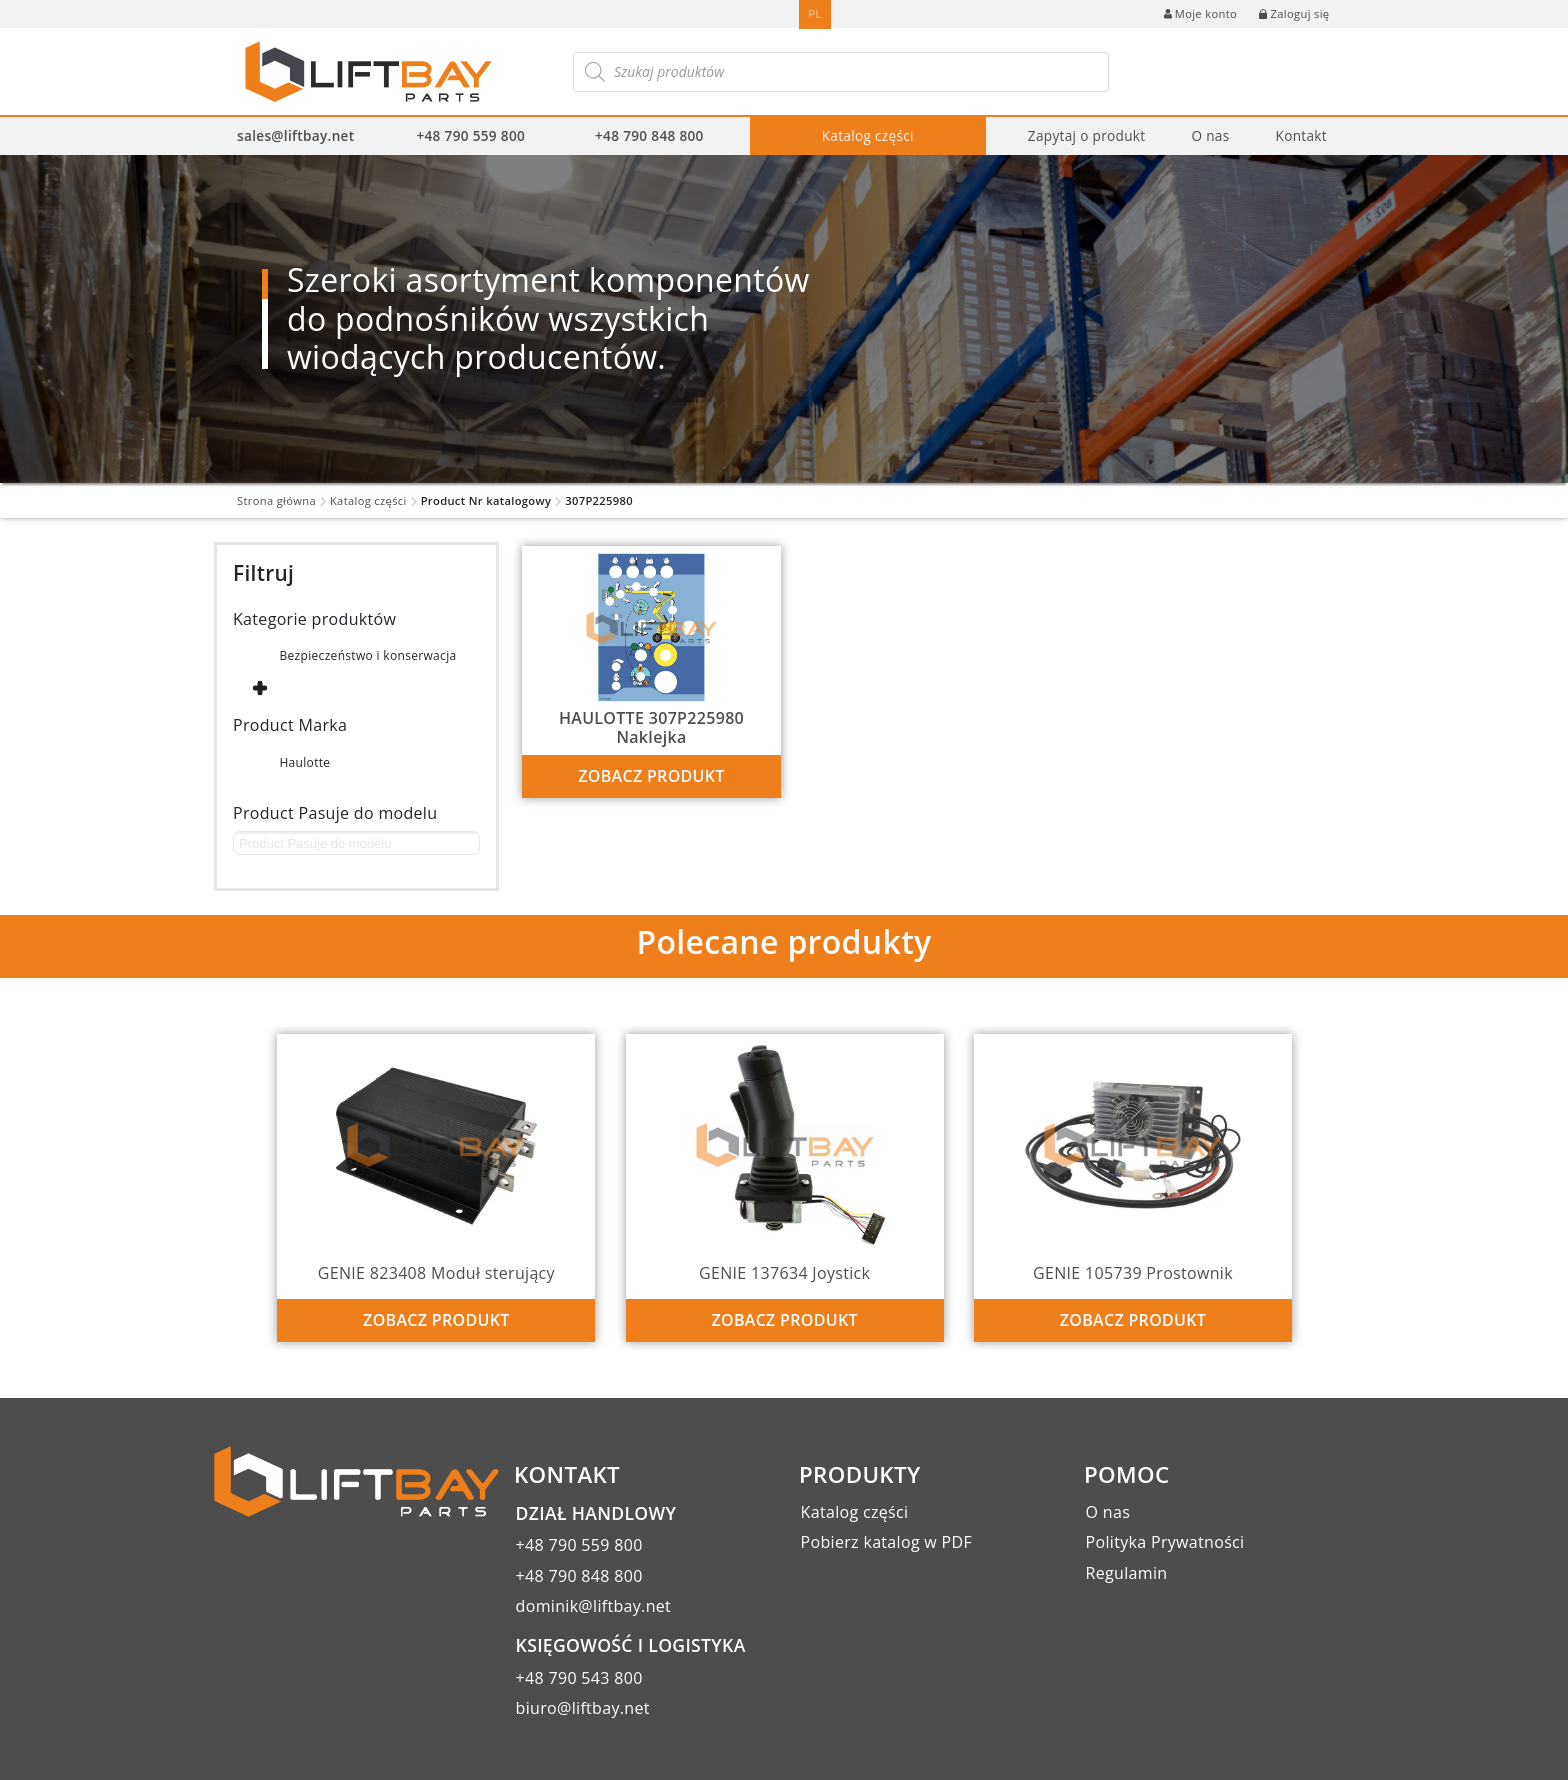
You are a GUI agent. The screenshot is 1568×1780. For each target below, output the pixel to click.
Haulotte (304, 762)
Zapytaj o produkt (1087, 135)
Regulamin (1127, 1573)
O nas (1210, 135)
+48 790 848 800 (649, 135)
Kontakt (1300, 135)
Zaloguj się (1294, 13)
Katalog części (868, 135)
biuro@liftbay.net (583, 1708)
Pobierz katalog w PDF (886, 1542)
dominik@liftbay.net (594, 1606)
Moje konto (1200, 13)
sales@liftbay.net (295, 135)
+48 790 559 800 (470, 135)
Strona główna (276, 500)
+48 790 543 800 (579, 1678)
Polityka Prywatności (1165, 1542)
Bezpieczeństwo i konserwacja (367, 655)
